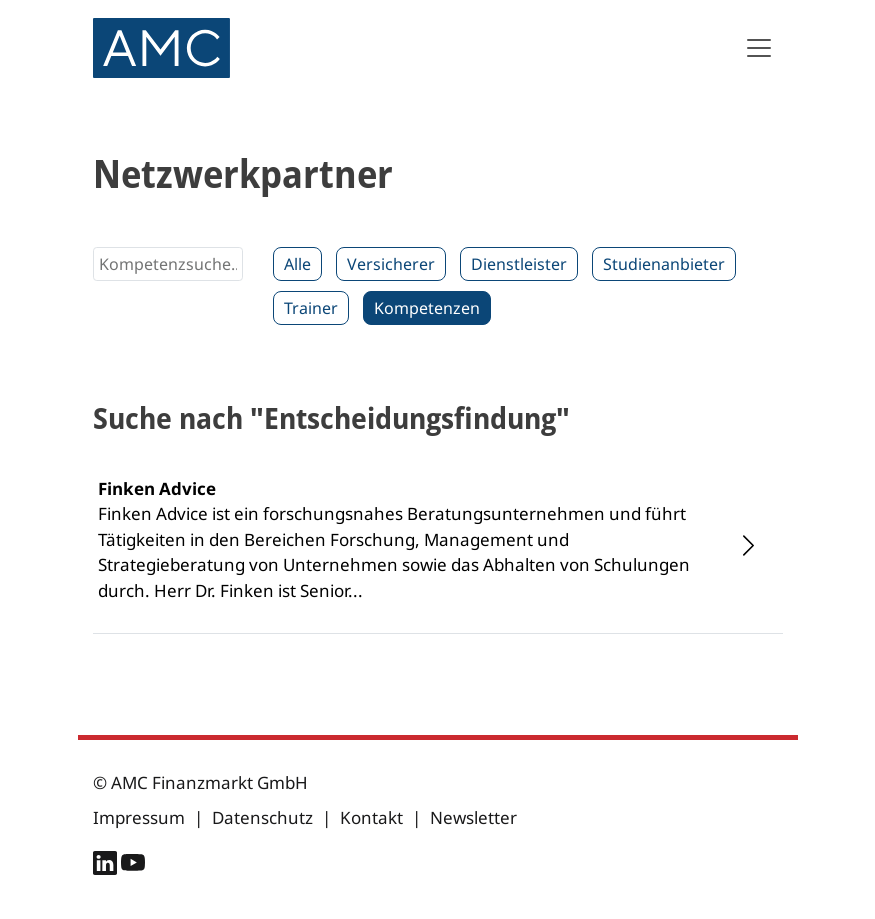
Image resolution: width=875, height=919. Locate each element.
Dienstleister (519, 264)
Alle (297, 264)
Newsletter (473, 817)
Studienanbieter (664, 264)
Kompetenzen (427, 308)
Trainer (311, 308)
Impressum (139, 817)
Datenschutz (262, 817)
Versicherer (391, 264)
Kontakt (371, 817)
